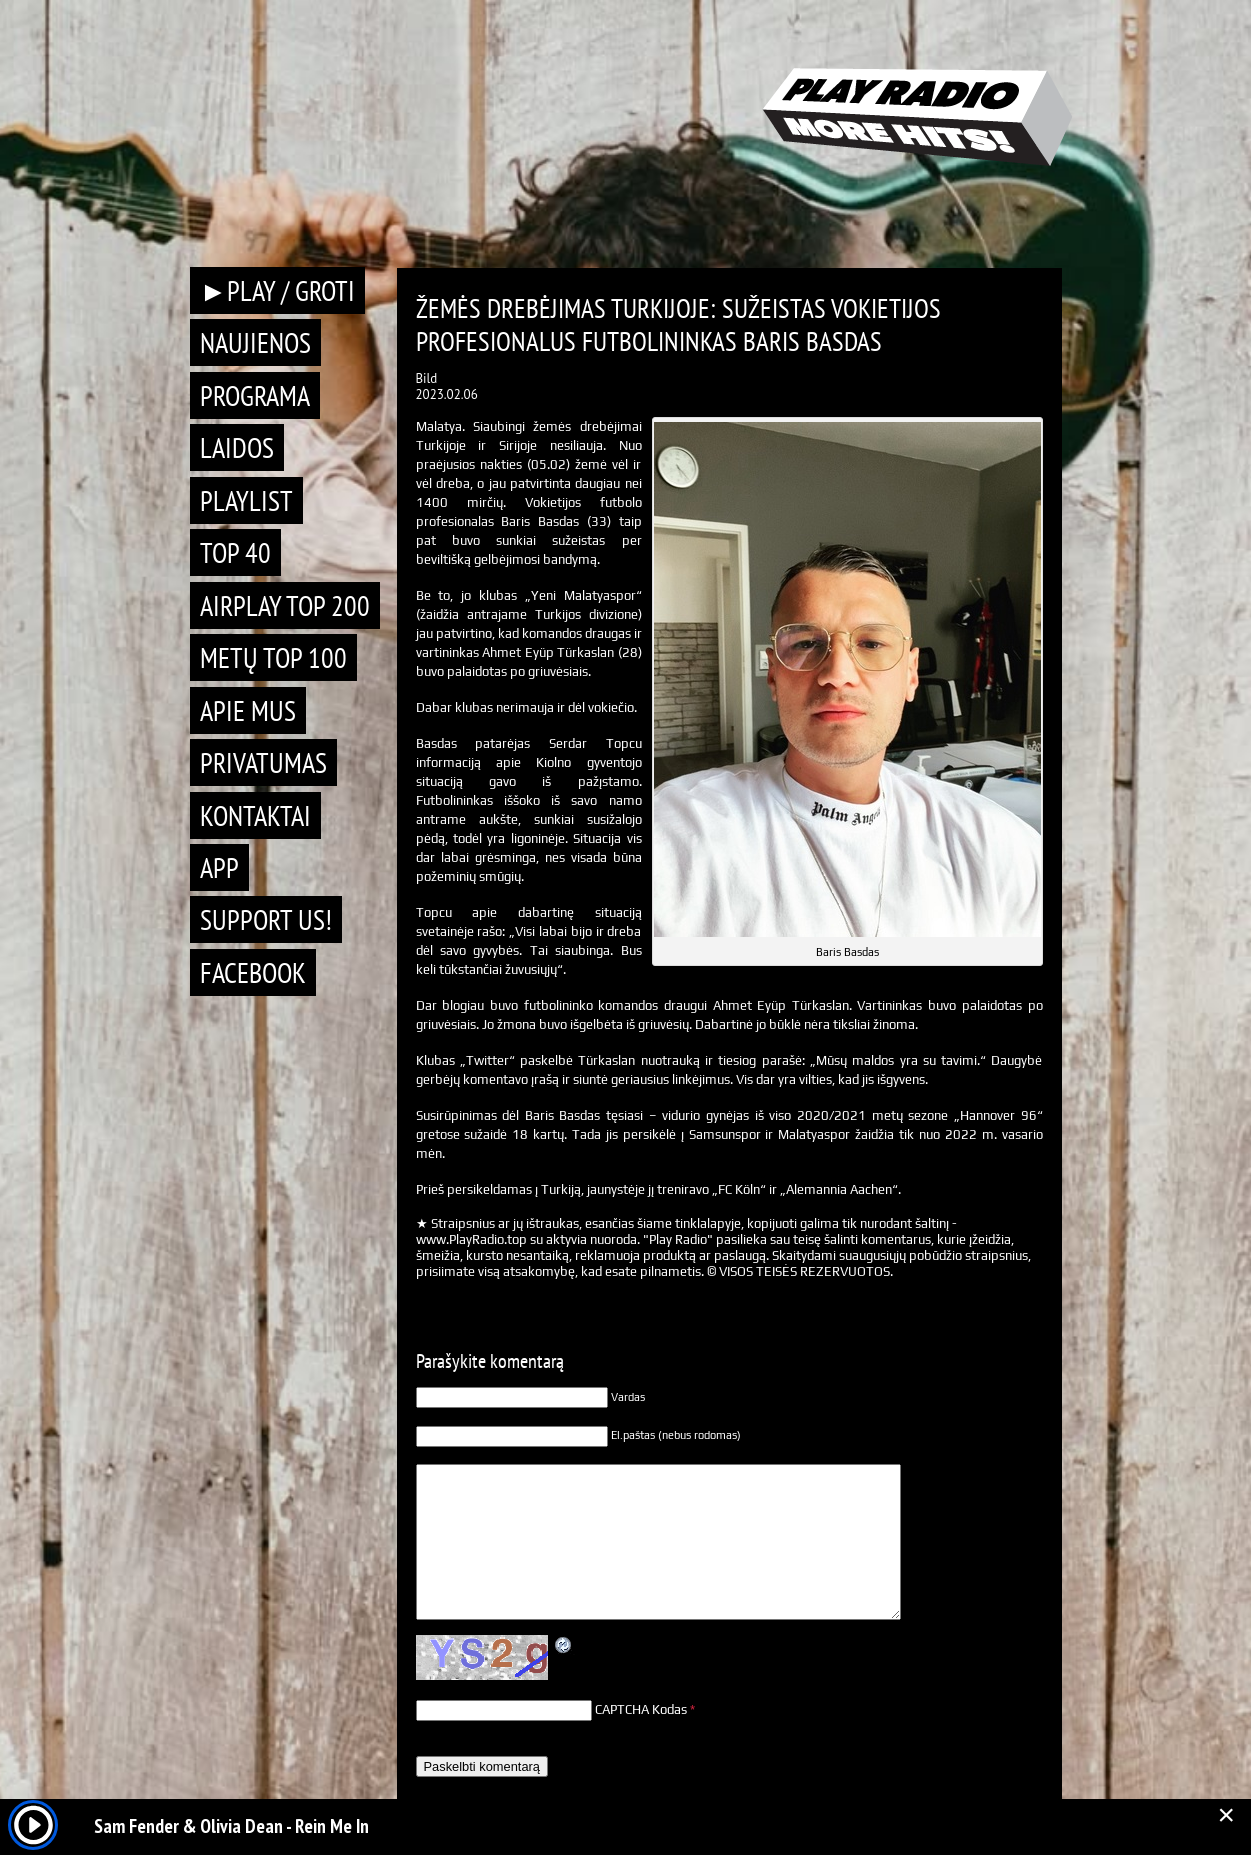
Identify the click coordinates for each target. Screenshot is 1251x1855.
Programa (255, 395)
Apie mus (248, 710)
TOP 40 (235, 552)
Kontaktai (255, 815)
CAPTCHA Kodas (641, 1709)
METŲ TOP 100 (273, 657)
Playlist (246, 500)
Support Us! (266, 919)
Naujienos (255, 342)
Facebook (253, 972)
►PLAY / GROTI (278, 290)
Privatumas (263, 762)
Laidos (237, 447)
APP (219, 867)
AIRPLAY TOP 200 (285, 605)
